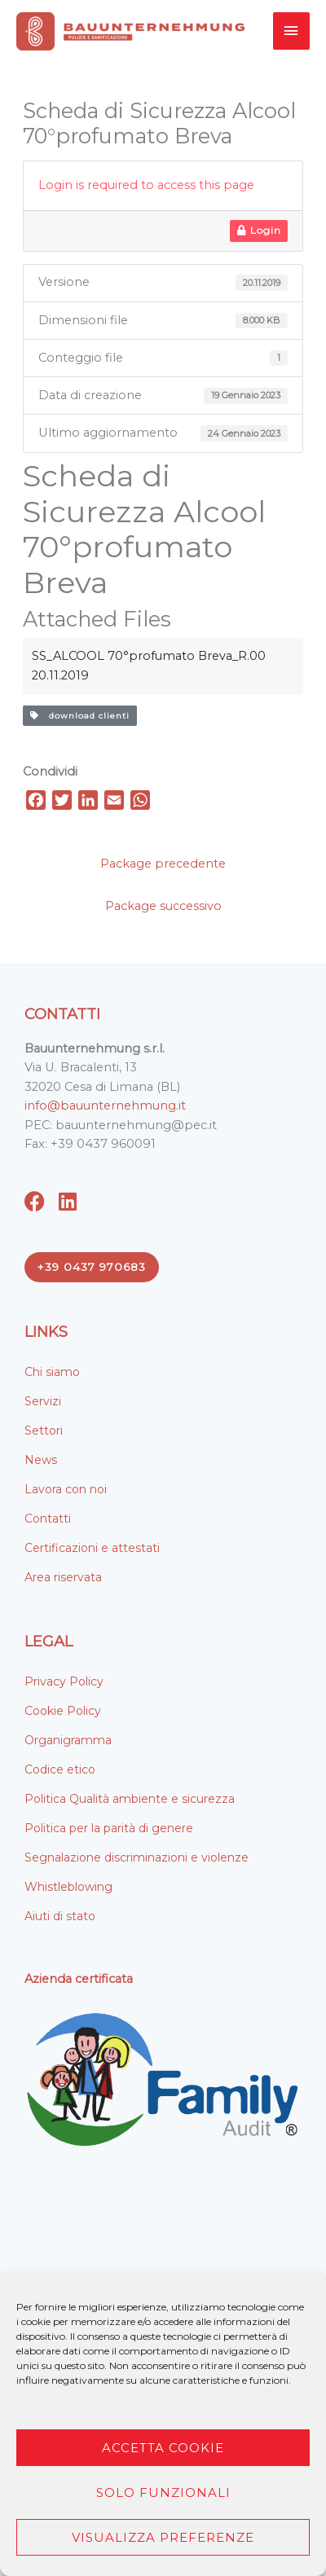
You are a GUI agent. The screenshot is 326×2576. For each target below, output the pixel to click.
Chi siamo (52, 1372)
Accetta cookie (163, 2447)
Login (259, 230)
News (40, 1460)
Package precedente (163, 863)
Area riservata (63, 1577)
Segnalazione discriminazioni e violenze (136, 1857)
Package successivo (163, 906)
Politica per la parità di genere (108, 1828)
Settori (43, 1430)
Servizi (42, 1401)
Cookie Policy (62, 1710)
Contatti (47, 1518)
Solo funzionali (163, 2492)
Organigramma (68, 1740)
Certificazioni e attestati (92, 1548)
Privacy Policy (64, 1681)
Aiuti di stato (59, 1916)
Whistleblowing (68, 1886)
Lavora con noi (65, 1489)
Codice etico (59, 1769)
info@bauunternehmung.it (105, 1105)
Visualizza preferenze (163, 2537)
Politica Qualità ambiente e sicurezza (129, 1798)
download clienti (80, 715)
